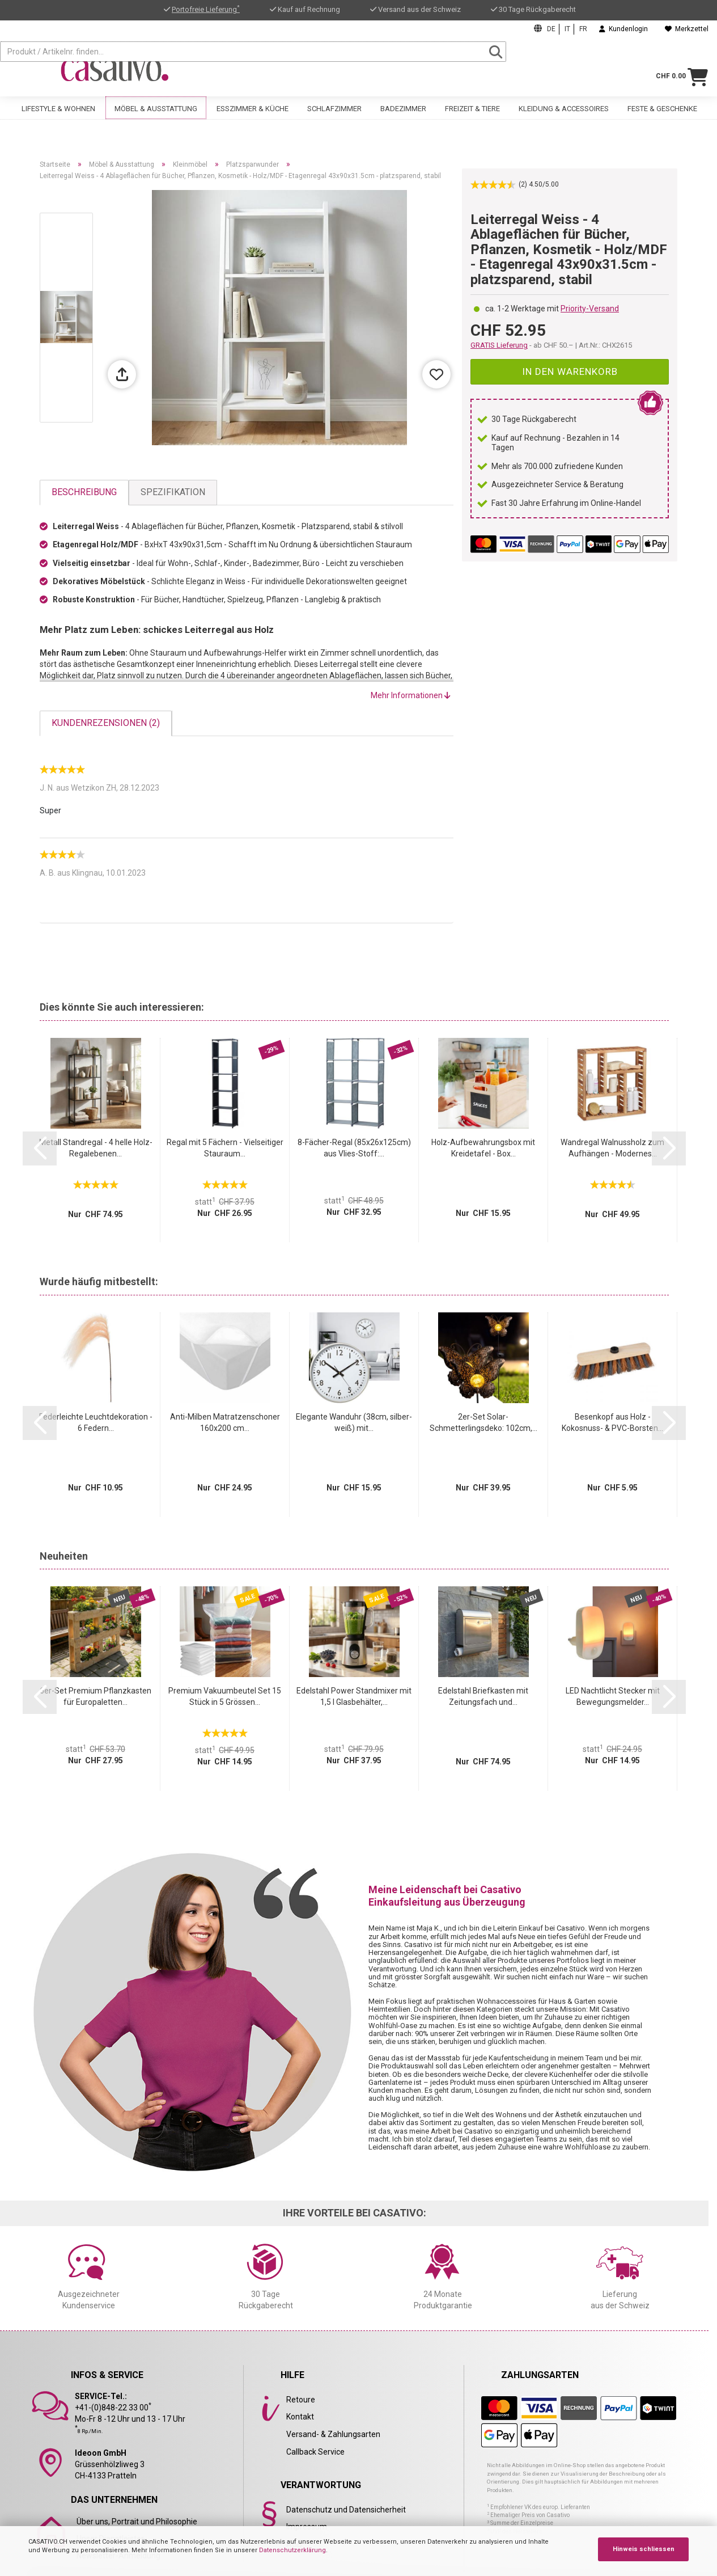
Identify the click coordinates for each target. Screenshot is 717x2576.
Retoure (300, 2399)
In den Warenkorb (570, 371)
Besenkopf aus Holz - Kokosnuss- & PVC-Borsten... (612, 1422)
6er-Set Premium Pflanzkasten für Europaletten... (95, 1696)
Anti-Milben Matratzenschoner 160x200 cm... (225, 1422)
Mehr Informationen (411, 695)
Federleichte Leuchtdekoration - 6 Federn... (95, 1422)
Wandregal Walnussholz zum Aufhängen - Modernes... (612, 1148)
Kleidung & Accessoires (564, 117)
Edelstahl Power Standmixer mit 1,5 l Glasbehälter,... (353, 1696)
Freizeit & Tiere (472, 117)
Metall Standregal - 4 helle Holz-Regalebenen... (95, 1148)
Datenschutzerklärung (292, 2550)
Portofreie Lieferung (206, 9)
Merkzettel (686, 29)
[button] (40, 1148)
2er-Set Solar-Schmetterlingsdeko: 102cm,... (483, 1422)
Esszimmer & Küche (253, 117)
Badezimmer (403, 117)
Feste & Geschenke (662, 117)
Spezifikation (173, 492)
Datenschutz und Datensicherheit (346, 2509)
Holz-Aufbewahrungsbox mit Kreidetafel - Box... (483, 1148)
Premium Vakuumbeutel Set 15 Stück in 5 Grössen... (224, 1696)
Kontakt (300, 2416)
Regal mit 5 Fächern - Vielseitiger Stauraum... (225, 1148)
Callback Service (315, 2451)
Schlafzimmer (334, 117)
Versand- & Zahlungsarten (333, 2434)
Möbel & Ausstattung (155, 117)
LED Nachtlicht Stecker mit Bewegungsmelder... (613, 1696)
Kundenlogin (623, 29)
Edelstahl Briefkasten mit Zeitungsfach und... (483, 1696)
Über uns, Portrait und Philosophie (137, 2521)
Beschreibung (84, 492)
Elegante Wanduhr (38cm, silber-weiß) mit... (354, 1422)
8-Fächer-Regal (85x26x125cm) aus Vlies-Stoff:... (354, 1148)
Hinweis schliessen (643, 2549)
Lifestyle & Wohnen (58, 117)
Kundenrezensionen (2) (106, 722)
